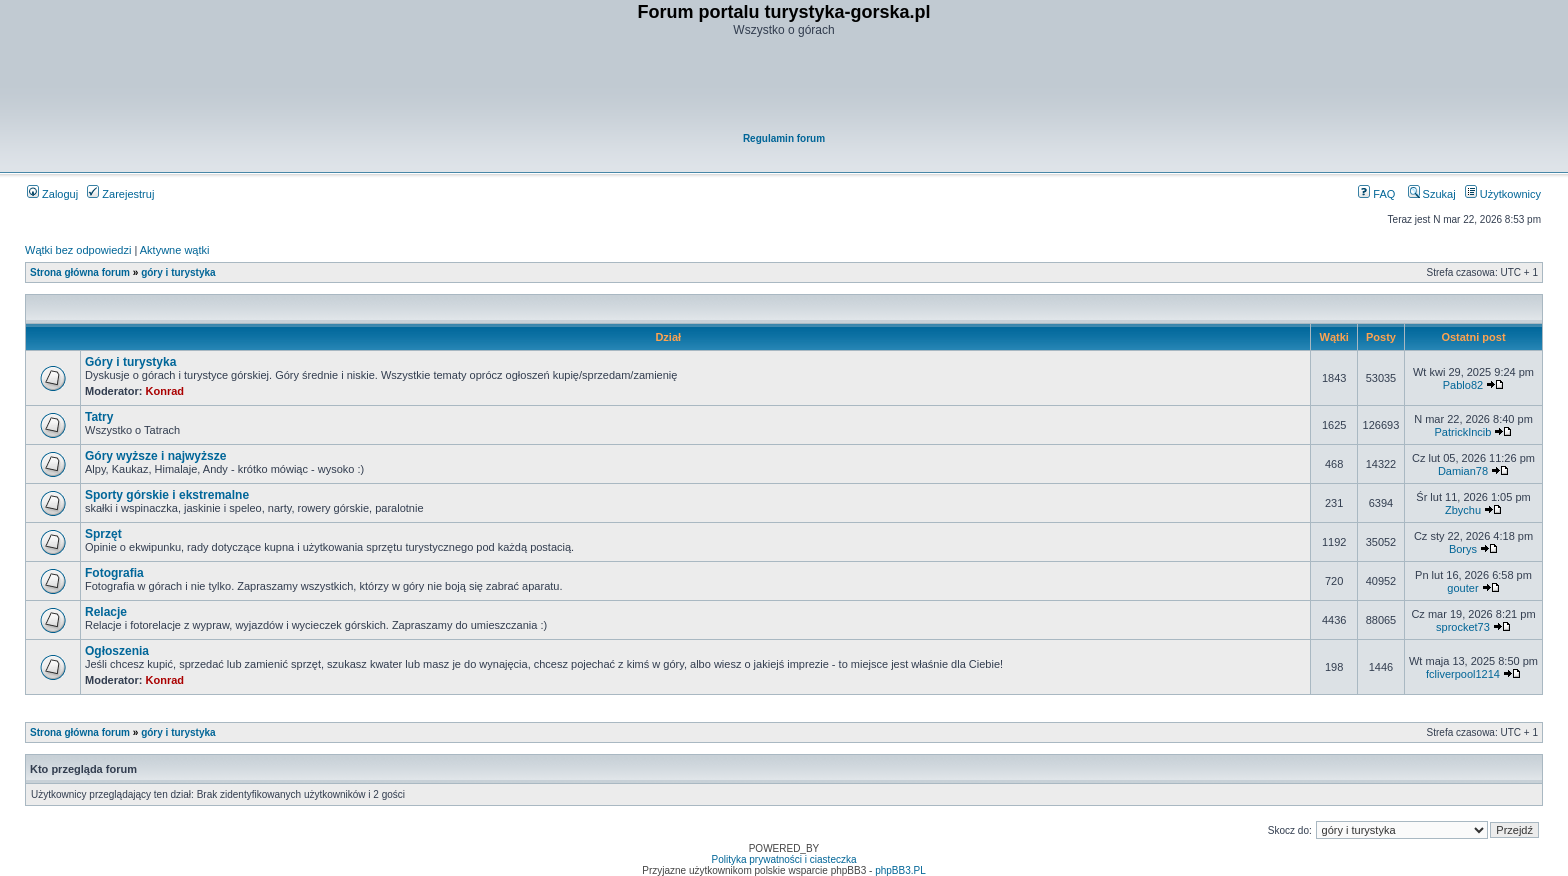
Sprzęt (103, 534)
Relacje (106, 612)
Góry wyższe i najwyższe (155, 456)
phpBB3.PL (900, 870)
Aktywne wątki (175, 250)
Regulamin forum (784, 138)
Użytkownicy (1503, 194)
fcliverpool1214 (1463, 674)
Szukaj (1432, 194)
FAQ (1376, 194)
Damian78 (1463, 471)
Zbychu (1463, 510)
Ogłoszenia (117, 651)
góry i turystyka (178, 272)
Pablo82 (1463, 385)
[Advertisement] (785, 86)
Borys (1463, 549)
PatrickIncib (1463, 432)
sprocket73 (1463, 627)
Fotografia (114, 573)
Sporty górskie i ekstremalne (167, 495)
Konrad (165, 391)
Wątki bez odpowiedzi (78, 250)
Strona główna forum (80, 272)
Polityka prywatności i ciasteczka (783, 859)
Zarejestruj (120, 194)
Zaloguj (52, 194)
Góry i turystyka (130, 362)
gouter (1462, 588)
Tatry (99, 417)
